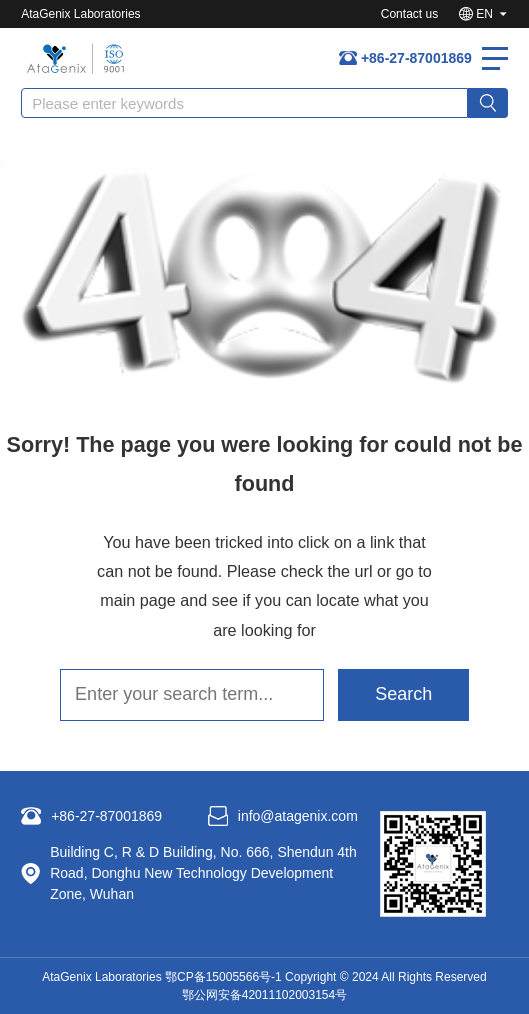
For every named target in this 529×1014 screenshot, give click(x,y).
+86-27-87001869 (416, 58)
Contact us (409, 14)
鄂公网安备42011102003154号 (264, 995)
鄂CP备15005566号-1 (223, 977)
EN (484, 14)
